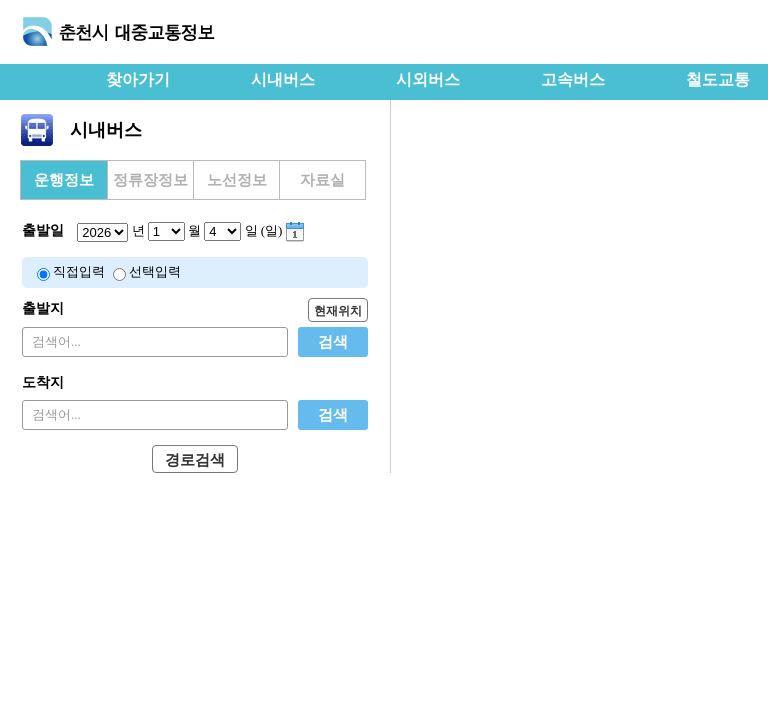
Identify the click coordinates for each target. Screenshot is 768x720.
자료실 (322, 180)
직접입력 (79, 271)
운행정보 (64, 180)
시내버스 (283, 79)
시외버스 (428, 79)
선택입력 (155, 271)
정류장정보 (150, 180)
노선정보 (237, 180)
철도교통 (718, 79)
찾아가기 (138, 79)
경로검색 (195, 460)
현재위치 (338, 311)
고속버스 (573, 79)
